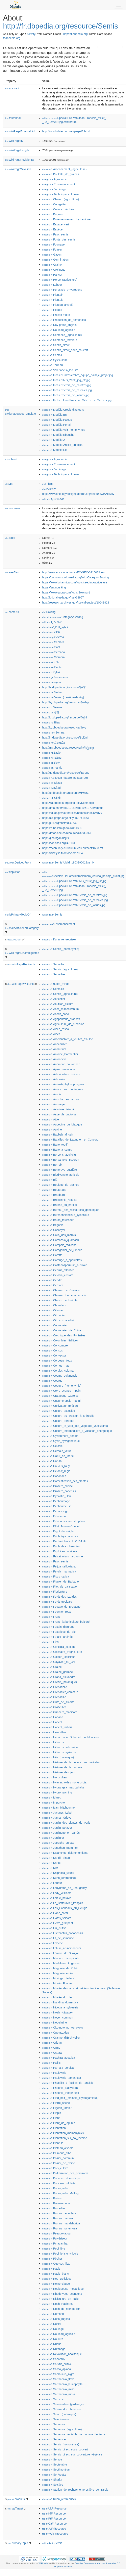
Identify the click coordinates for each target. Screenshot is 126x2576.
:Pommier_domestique (61, 2178)
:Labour (52, 284)
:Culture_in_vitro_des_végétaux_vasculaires (75, 1425)
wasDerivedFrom (18, 862)
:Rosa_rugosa (56, 2318)
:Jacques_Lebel (57, 1812)
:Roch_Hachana (57, 2303)
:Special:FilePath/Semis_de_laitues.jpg (73, 905)
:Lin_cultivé (54, 1928)
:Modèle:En (54, 414)
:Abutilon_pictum (57, 1004)
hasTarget (15, 2508)
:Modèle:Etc (54, 449)
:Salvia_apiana (56, 2369)
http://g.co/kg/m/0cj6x (55, 838)
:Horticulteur (55, 1777)
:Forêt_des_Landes (59, 1596)
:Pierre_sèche (56, 2102)
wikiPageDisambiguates (22, 952)
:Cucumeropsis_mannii (61, 1400)
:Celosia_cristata (57, 1275)
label (10, 537)
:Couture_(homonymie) (61, 1385)
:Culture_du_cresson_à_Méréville (68, 1415)
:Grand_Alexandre (58, 1677)
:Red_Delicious (56, 2278)
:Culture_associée (58, 1410)
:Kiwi (50, 1867)
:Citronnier (53, 1315)
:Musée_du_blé (57, 1997)
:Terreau (52, 365)
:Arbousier (53, 1079)
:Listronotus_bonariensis (62, 1933)
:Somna (53, 732)
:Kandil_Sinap (56, 1857)
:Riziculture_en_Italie (60, 2298)
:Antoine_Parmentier (60, 1054)
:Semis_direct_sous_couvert (65, 350)
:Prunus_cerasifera (59, 2213)
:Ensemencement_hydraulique (66, 219)
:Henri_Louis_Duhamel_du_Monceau (70, 1737)
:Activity (49, 488)
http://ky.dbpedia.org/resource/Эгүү (64, 727)
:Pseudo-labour (56, 2233)
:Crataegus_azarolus (60, 1395)
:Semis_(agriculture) (60, 969)
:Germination (55, 259)
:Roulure (52, 2339)
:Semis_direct (55, 345)
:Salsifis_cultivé (57, 2364)
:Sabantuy (53, 2359)
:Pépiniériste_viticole (60, 2253)
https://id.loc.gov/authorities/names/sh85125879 (72, 812)
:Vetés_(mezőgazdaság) (63, 697)
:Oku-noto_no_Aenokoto (62, 2027)
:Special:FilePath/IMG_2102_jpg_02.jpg (74, 881)
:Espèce (52, 229)
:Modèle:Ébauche (58, 434)
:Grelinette (53, 269)
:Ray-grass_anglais (59, 324)
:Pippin (51, 2113)
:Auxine (52, 1129)
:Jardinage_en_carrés (61, 1832)
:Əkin (51, 632)
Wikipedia (43, 2563)
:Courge (52, 1380)
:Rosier (51, 2323)
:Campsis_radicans (59, 1245)
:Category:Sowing (62, 617)
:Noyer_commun (57, 2017)
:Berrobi (52, 1164)
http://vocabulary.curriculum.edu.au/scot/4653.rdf (72, 848)
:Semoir (52, 355)
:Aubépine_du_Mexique (62, 1124)
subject (11, 459)
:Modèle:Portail (56, 424)
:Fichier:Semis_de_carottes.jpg (66, 385)
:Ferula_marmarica (59, 1571)
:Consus (52, 1350)
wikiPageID (14, 140)
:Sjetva (51, 692)
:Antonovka (54, 1059)
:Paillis (51, 2062)
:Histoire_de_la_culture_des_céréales (71, 1762)
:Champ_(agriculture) (60, 199)
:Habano (52, 1717)
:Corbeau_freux (57, 1360)
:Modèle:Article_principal (62, 444)
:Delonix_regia (56, 1471)
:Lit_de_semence (58, 1938)
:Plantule (52, 299)
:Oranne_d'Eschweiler (61, 2037)
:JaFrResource (54, 2528)
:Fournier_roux (56, 1611)
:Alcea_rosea (55, 1029)
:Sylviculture (55, 360)
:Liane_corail (55, 1913)
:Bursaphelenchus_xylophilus (65, 1214)
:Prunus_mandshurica (61, 2223)
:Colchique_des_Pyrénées (63, 1335)
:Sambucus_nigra (58, 2374)
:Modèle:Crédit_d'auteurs (63, 409)
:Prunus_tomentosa (59, 2228)
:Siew (51, 762)
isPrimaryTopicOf (17, 914)
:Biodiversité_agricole (60, 1174)
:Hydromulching (57, 1792)
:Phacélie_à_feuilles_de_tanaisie (67, 2082)
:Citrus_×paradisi (58, 1320)
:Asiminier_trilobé (58, 1109)
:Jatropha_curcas (58, 1842)
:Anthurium (54, 1049)
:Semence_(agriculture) (62, 335)
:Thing (47, 483)
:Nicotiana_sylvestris (60, 2007)
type (9, 483)
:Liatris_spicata (56, 1918)
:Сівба (51, 797)
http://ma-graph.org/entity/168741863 (65, 817)
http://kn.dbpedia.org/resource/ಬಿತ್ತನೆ (64, 717)
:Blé (49, 1179)
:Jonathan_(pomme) (60, 1847)
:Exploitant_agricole (59, 1551)
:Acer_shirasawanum (60, 1009)
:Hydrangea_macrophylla (63, 1787)
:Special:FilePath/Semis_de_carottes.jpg (74, 895)
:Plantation (54, 2128)
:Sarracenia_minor (58, 2389)
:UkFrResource (54, 2508)
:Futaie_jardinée (57, 1636)
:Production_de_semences (64, 319)
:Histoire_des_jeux (59, 1772)
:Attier (51, 1119)
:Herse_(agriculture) (59, 279)
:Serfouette (54, 2474)
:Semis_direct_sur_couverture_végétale (72, 2454)
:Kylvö (51, 672)
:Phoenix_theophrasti (60, 2092)
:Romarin (53, 2313)
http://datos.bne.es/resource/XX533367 (66, 833)
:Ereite (51, 667)
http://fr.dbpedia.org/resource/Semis (60, 26)
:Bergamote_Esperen (60, 1159)
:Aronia (51, 1094)
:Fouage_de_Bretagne (61, 1606)
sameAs (12, 612)
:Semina (52, 707)
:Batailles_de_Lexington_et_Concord (70, 1139)
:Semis (52, 914)
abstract (12, 88)
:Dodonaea (54, 1476)
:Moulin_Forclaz (57, 1983)
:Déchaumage (56, 1501)
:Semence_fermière (59, 340)
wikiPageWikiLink (18, 169)
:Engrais (52, 214)
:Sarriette (53, 2399)
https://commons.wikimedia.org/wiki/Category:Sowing (75, 577)
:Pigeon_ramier (56, 2107)
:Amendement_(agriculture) (64, 169)
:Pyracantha (54, 2243)
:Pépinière (53, 2248)
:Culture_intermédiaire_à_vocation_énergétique (77, 1430)
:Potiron (52, 2198)
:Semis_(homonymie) (60, 948)
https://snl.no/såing (54, 587)
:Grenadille (54, 1697)
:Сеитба (53, 637)
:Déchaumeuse (56, 1506)
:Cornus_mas (55, 1365)
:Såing (51, 757)
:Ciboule (52, 1310)
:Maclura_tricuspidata (60, 1958)
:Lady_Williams (56, 1893)
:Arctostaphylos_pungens (63, 1084)
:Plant (50, 2118)
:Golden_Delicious (58, 1656)
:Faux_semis (55, 234)
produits (16, 2499)
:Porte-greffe (55, 2188)
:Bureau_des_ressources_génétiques (70, 1209)
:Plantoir (52, 294)
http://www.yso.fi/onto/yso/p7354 (62, 853)
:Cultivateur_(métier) (60, 1405)
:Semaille (53, 964)
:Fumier (52, 249)
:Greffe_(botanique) (59, 1682)
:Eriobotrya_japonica (60, 1536)
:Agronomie (54, 179)
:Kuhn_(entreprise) (59, 939)
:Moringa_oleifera (58, 1978)
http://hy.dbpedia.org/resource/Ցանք (65, 702)
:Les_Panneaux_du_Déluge (64, 1908)
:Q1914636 (53, 498)
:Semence (53, 2424)
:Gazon (51, 254)
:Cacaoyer (53, 1230)
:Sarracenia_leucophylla (62, 2384)
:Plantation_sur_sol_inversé (64, 2138)
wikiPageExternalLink (20, 131)
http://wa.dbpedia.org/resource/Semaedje (68, 802)
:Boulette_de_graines (60, 174)
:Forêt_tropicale (57, 1601)
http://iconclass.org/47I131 (58, 843)
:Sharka (52, 2479)
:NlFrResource (54, 2513)
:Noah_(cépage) (57, 2012)
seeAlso (12, 572)
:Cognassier (54, 1325)
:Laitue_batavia (56, 1898)
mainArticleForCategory (22, 928)
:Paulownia (54, 2072)
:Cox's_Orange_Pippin (61, 1390)
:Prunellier (53, 2208)
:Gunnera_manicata (59, 1712)
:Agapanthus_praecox (61, 1019)
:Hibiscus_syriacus (59, 1752)
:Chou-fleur (54, 1305)
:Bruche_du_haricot (59, 1204)
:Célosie (52, 1446)
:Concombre (55, 1345)
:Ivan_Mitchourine (58, 1807)
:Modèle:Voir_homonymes (63, 429)
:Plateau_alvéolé (57, 304)
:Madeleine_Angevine (60, 1963)
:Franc (51, 1616)
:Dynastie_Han (56, 1496)
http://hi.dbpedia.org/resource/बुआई (63, 687)
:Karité (51, 1862)
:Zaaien (52, 752)
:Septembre (54, 2464)
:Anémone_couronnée (61, 1064)
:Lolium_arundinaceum (61, 1948)
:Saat (51, 647)
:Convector (54, 1355)
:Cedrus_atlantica (58, 1270)
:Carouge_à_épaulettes (62, 1260)
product (14, 939)
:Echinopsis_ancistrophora (63, 1521)
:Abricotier (53, 999)
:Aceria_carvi (55, 1014)
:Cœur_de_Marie (58, 1456)
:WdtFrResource (55, 2533)
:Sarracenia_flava (58, 2379)
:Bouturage (54, 1189)
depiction (12, 872)
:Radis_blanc (55, 2273)
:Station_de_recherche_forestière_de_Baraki (75, 2489)
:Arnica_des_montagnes (62, 1089)
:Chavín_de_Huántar (60, 1300)
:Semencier (54, 2439)
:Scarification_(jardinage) (62, 2404)
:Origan (51, 2042)
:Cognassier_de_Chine (61, 1330)
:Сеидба (53, 742)
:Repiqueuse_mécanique (62, 2288)
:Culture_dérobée (58, 209)
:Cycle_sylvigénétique (61, 1440)
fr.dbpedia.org (11, 38)
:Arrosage (53, 1104)
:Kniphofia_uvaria (58, 1872)
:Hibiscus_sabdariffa (60, 1747)
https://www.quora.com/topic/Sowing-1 (66, 592)
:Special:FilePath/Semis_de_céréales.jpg (75, 900)
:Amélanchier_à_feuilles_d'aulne (67, 1039)
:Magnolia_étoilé (57, 1973)
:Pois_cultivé (55, 2168)
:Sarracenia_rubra (58, 2394)
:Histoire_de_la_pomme (62, 1767)
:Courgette (54, 204)
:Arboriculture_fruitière (61, 1074)
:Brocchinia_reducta (59, 1199)
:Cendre (52, 1280)
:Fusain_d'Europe (58, 1626)
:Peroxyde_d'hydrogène (62, 289)
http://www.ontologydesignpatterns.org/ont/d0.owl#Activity (78, 493)
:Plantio (52, 767)
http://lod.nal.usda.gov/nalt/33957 (63, 597)
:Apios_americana (58, 1069)
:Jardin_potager (57, 1827)
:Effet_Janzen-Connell (61, 1526)
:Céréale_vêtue (56, 1451)
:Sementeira (55, 677)
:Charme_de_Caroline (61, 1290)
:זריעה (51, 682)
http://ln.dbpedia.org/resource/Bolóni (64, 737)
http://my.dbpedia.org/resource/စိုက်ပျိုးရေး (68, 747)
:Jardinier (53, 1837)
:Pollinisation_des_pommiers (65, 2173)
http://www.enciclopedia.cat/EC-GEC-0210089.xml (73, 572)
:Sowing (48, 612)
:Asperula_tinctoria (59, 1114)
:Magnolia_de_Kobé (59, 1968)
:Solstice (52, 2484)
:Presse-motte (56, 314)
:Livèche (52, 1943)
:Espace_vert (55, 224)
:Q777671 (52, 622)
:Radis (51, 2268)
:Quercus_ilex (56, 2263)
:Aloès (51, 1034)
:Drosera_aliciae (57, 1486)
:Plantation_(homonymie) (63, 2133)
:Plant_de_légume (58, 2123)
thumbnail (13, 118)
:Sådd (51, 787)
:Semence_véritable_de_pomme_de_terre (73, 2434)
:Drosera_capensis (59, 1491)
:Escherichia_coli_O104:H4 (64, 1541)
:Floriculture (54, 1591)
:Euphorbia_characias (61, 1546)
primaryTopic (17, 2543)
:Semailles (53, 974)
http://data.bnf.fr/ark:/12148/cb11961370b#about (72, 807)
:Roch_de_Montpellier (61, 2308)
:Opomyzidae (55, 2032)
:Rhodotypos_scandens (62, 2293)
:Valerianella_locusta (60, 370)
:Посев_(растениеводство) (65, 777)
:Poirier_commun (58, 2158)
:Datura (51, 1461)
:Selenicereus (55, 2419)
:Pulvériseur (54, 2238)
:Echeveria (54, 1516)
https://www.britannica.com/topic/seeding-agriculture (74, 582)
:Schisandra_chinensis (61, 2409)
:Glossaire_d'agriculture (62, 1651)
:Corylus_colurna (57, 1370)
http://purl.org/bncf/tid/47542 (59, 823)
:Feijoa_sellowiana (59, 1566)
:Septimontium (56, 2469)
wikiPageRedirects (21, 964)
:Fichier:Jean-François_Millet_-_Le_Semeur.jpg (76, 400)
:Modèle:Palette (57, 419)
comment (13, 508)
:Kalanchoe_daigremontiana (64, 1852)
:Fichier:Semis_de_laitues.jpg (65, 395)
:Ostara (51, 2052)
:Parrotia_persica (58, 2067)
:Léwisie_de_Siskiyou (60, 1953)
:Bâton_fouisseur (57, 1220)
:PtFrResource (54, 2518)
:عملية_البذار (55, 627)
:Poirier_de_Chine (58, 2163)
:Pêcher (52, 2258)
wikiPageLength (17, 150)
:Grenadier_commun (60, 1692)
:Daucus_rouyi (56, 1466)
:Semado (53, 652)
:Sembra (53, 642)
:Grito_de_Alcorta (58, 1702)
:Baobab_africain (57, 1134)
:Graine (51, 264)
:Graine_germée (57, 1672)
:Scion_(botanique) (59, 2414)
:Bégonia (53, 1225)
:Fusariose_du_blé (59, 1631)
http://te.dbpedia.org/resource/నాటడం (65, 792)
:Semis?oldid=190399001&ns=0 (68, 862)
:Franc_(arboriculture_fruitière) (66, 1621)
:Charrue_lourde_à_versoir (64, 1295)
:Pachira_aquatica (58, 2057)
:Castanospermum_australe (64, 1265)
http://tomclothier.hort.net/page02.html (66, 131)
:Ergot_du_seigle (57, 1531)
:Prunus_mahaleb (58, 2218)
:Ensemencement (58, 184)
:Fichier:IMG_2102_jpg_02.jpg (66, 380)
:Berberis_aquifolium (60, 1154)
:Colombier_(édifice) (60, 1340)
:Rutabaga (53, 2349)
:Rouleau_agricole (58, 329)
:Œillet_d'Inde (55, 983)
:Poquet (52, 309)
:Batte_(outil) (55, 1144)
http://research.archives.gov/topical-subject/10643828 (75, 602)
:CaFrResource (54, 2523)
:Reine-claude (56, 2283)
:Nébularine (54, 2022)
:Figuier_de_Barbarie (60, 1581)
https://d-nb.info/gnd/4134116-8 (61, 828)
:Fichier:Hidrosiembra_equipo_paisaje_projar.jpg (77, 375)
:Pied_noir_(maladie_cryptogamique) (70, 2097)
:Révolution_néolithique (62, 2354)
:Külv (50, 662)
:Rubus (51, 2344)
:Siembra (53, 657)
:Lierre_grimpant (57, 1923)
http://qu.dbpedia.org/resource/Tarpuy (65, 772)
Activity (30, 34)
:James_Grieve (56, 1817)
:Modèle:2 (53, 439)
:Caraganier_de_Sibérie (62, 1250)
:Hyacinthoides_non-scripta (64, 1782)
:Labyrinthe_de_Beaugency (64, 1888)
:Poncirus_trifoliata (59, 2183)
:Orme (51, 2047)
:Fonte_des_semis (58, 239)
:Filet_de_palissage (59, 1586)
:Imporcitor (54, 1802)
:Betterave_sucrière (59, 1169)
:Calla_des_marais (59, 1235)
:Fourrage (53, 244)
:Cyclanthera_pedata (60, 1435)
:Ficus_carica (55, 1576)
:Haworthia (54, 1732)
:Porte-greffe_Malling (60, 2193)
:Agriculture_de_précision (63, 1024)
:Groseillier (54, 1707)
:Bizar (51, 722)
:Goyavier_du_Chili (59, 1661)
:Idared (51, 1797)
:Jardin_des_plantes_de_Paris (66, 1822)
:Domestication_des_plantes (65, 1481)
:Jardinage (54, 189)
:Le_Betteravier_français (62, 1903)
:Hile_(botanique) (58, 1757)
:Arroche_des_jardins (60, 1099)
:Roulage (53, 2328)
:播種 (50, 712)
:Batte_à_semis (57, 1149)
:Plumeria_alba (56, 2153)
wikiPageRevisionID (19, 159)
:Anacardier (54, 1044)
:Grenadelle (54, 1687)
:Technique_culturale (60, 194)
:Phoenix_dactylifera (60, 2087)
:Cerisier (52, 1285)
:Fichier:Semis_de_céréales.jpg (67, 390)
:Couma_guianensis (59, 1375)
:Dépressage (55, 1511)
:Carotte (52, 1255)
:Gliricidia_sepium (58, 1646)
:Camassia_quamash (60, 1240)
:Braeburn (53, 1194)
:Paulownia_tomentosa (61, 2077)
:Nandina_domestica (60, 2002)
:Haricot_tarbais (57, 1727)
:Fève (50, 1641)
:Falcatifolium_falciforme (62, 1556)
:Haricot (52, 274)
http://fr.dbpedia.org (75, 34)
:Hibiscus (53, 1742)
